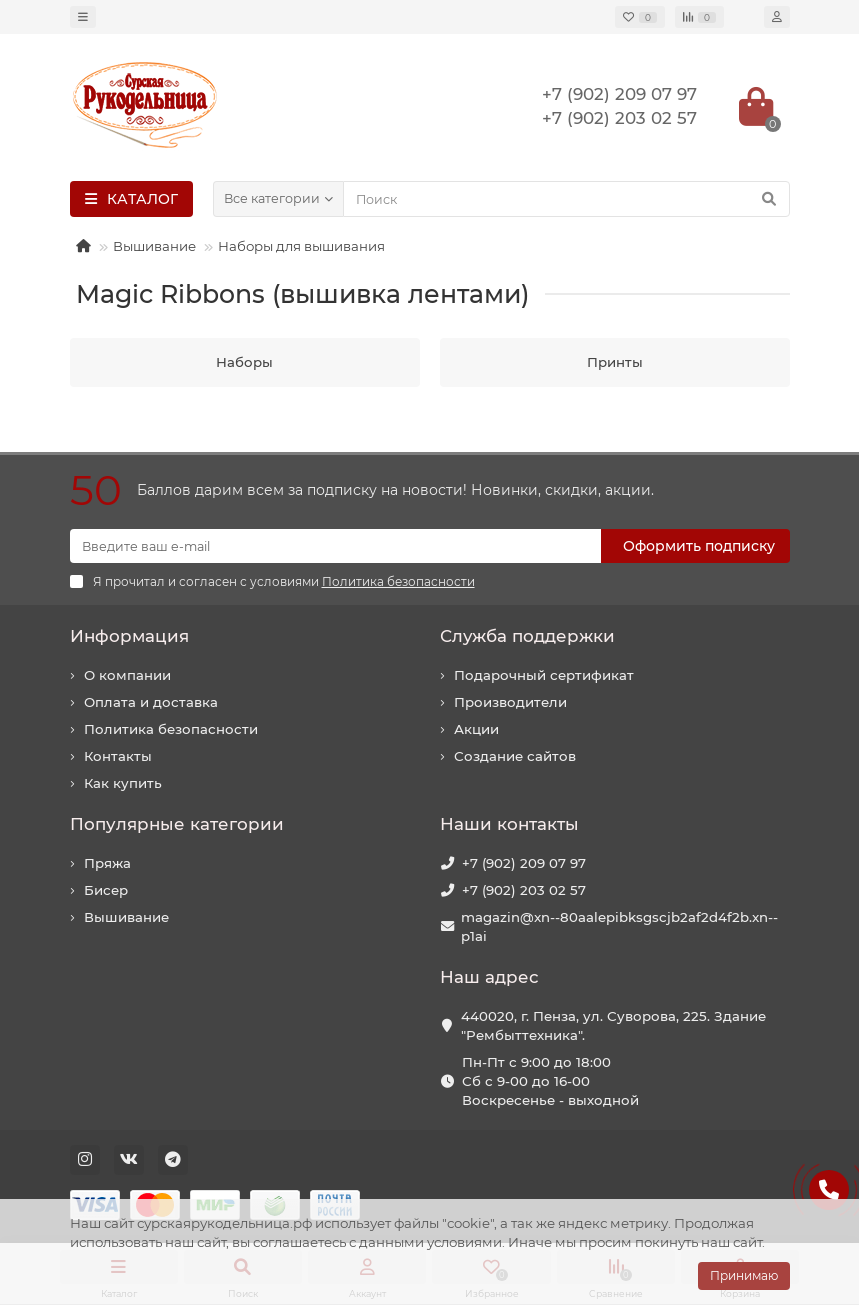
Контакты (118, 756)
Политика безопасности (171, 729)
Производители (510, 702)
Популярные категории (177, 824)
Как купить (123, 783)
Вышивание (154, 246)
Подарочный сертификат (544, 675)
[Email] (335, 546)
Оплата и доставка (151, 702)
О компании (127, 675)
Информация (129, 636)
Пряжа (107, 863)
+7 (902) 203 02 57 (524, 890)
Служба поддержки (527, 636)
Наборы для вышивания (301, 246)
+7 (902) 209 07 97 (524, 863)
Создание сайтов (515, 756)
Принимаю (744, 1275)
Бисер (106, 890)
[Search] (566, 199)
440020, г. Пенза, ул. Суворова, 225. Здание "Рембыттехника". (613, 1025)
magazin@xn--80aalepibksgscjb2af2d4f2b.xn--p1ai (619, 926)
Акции (476, 729)
